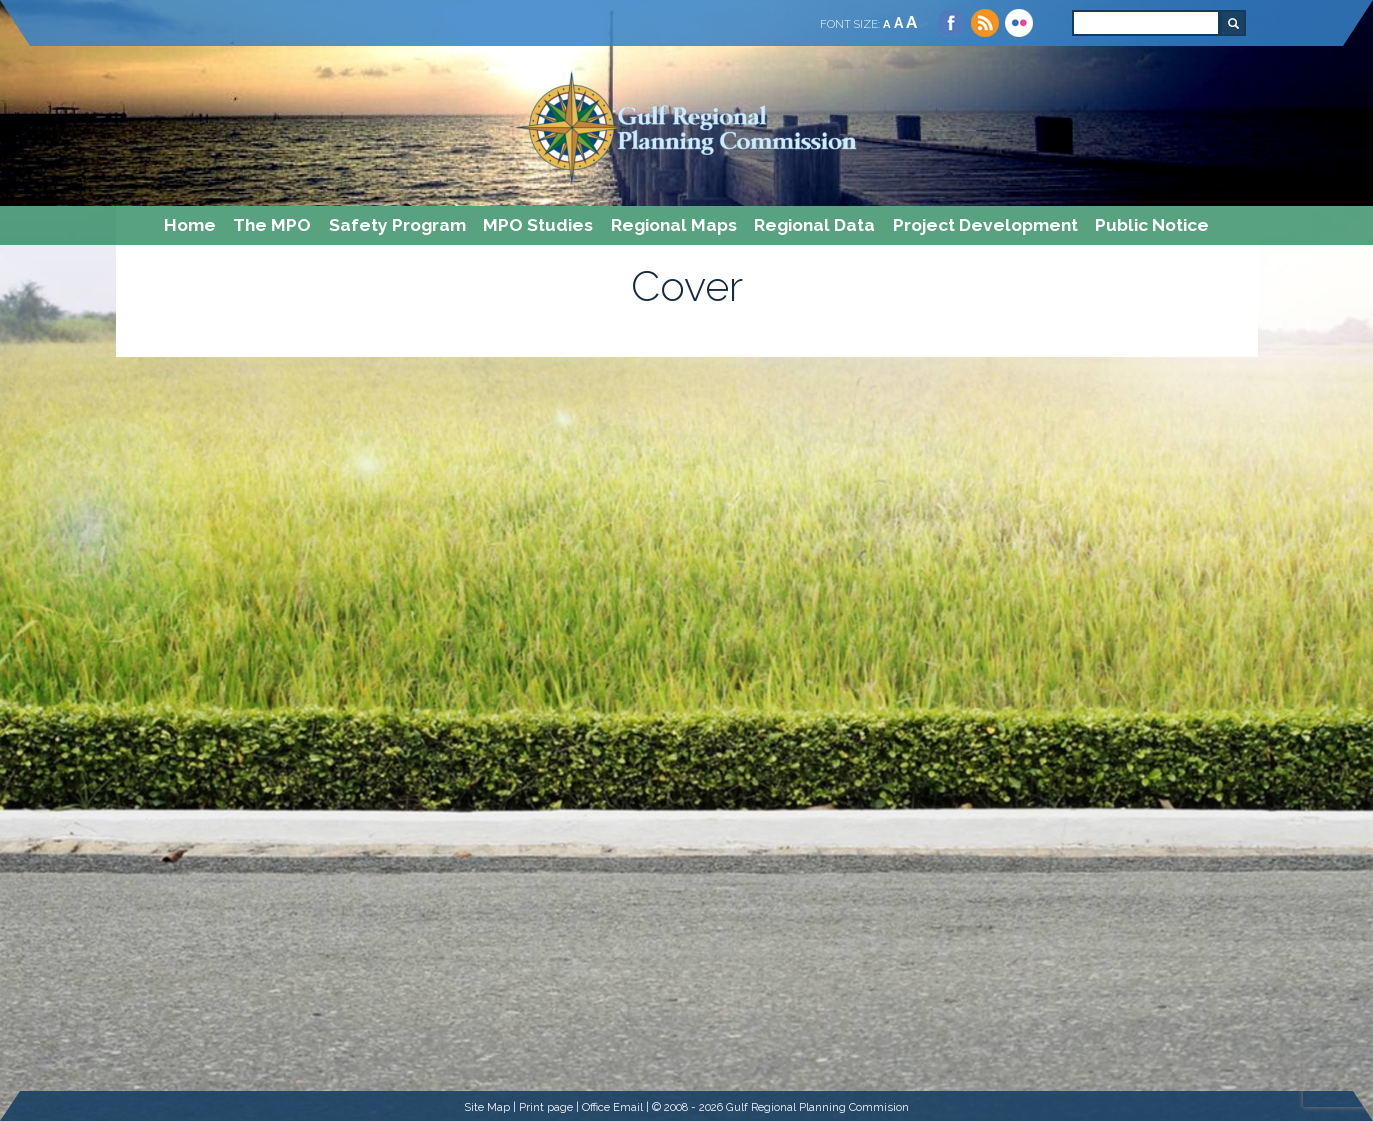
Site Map (487, 1107)
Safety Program (397, 225)
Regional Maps (674, 225)
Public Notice (1152, 225)
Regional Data (814, 225)
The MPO (272, 225)
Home (190, 225)
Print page (546, 1107)
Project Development (985, 225)
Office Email (612, 1107)
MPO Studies (538, 225)
